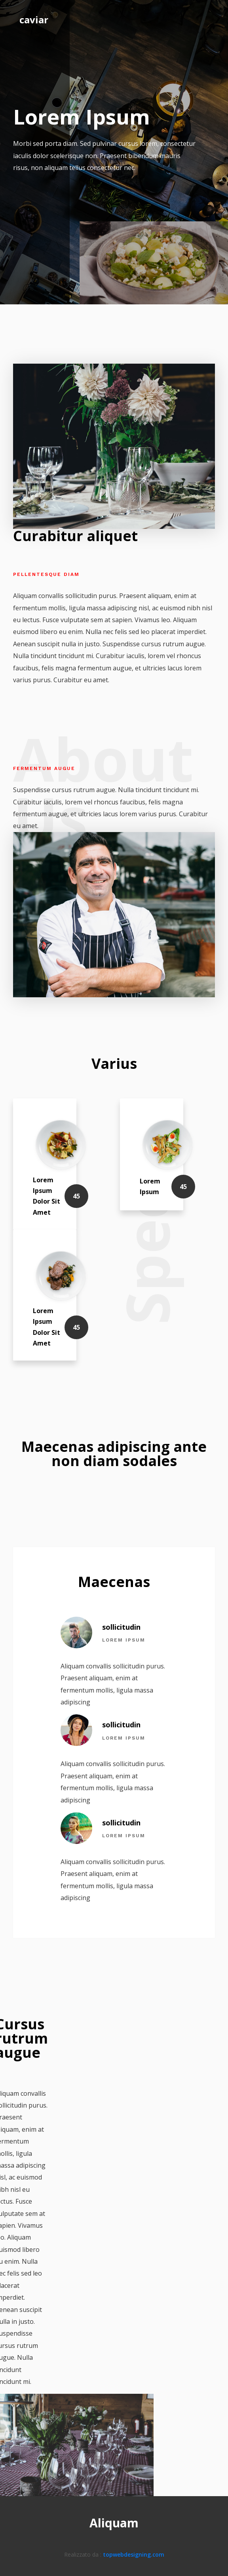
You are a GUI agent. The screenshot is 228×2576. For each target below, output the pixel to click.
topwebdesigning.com (133, 2554)
